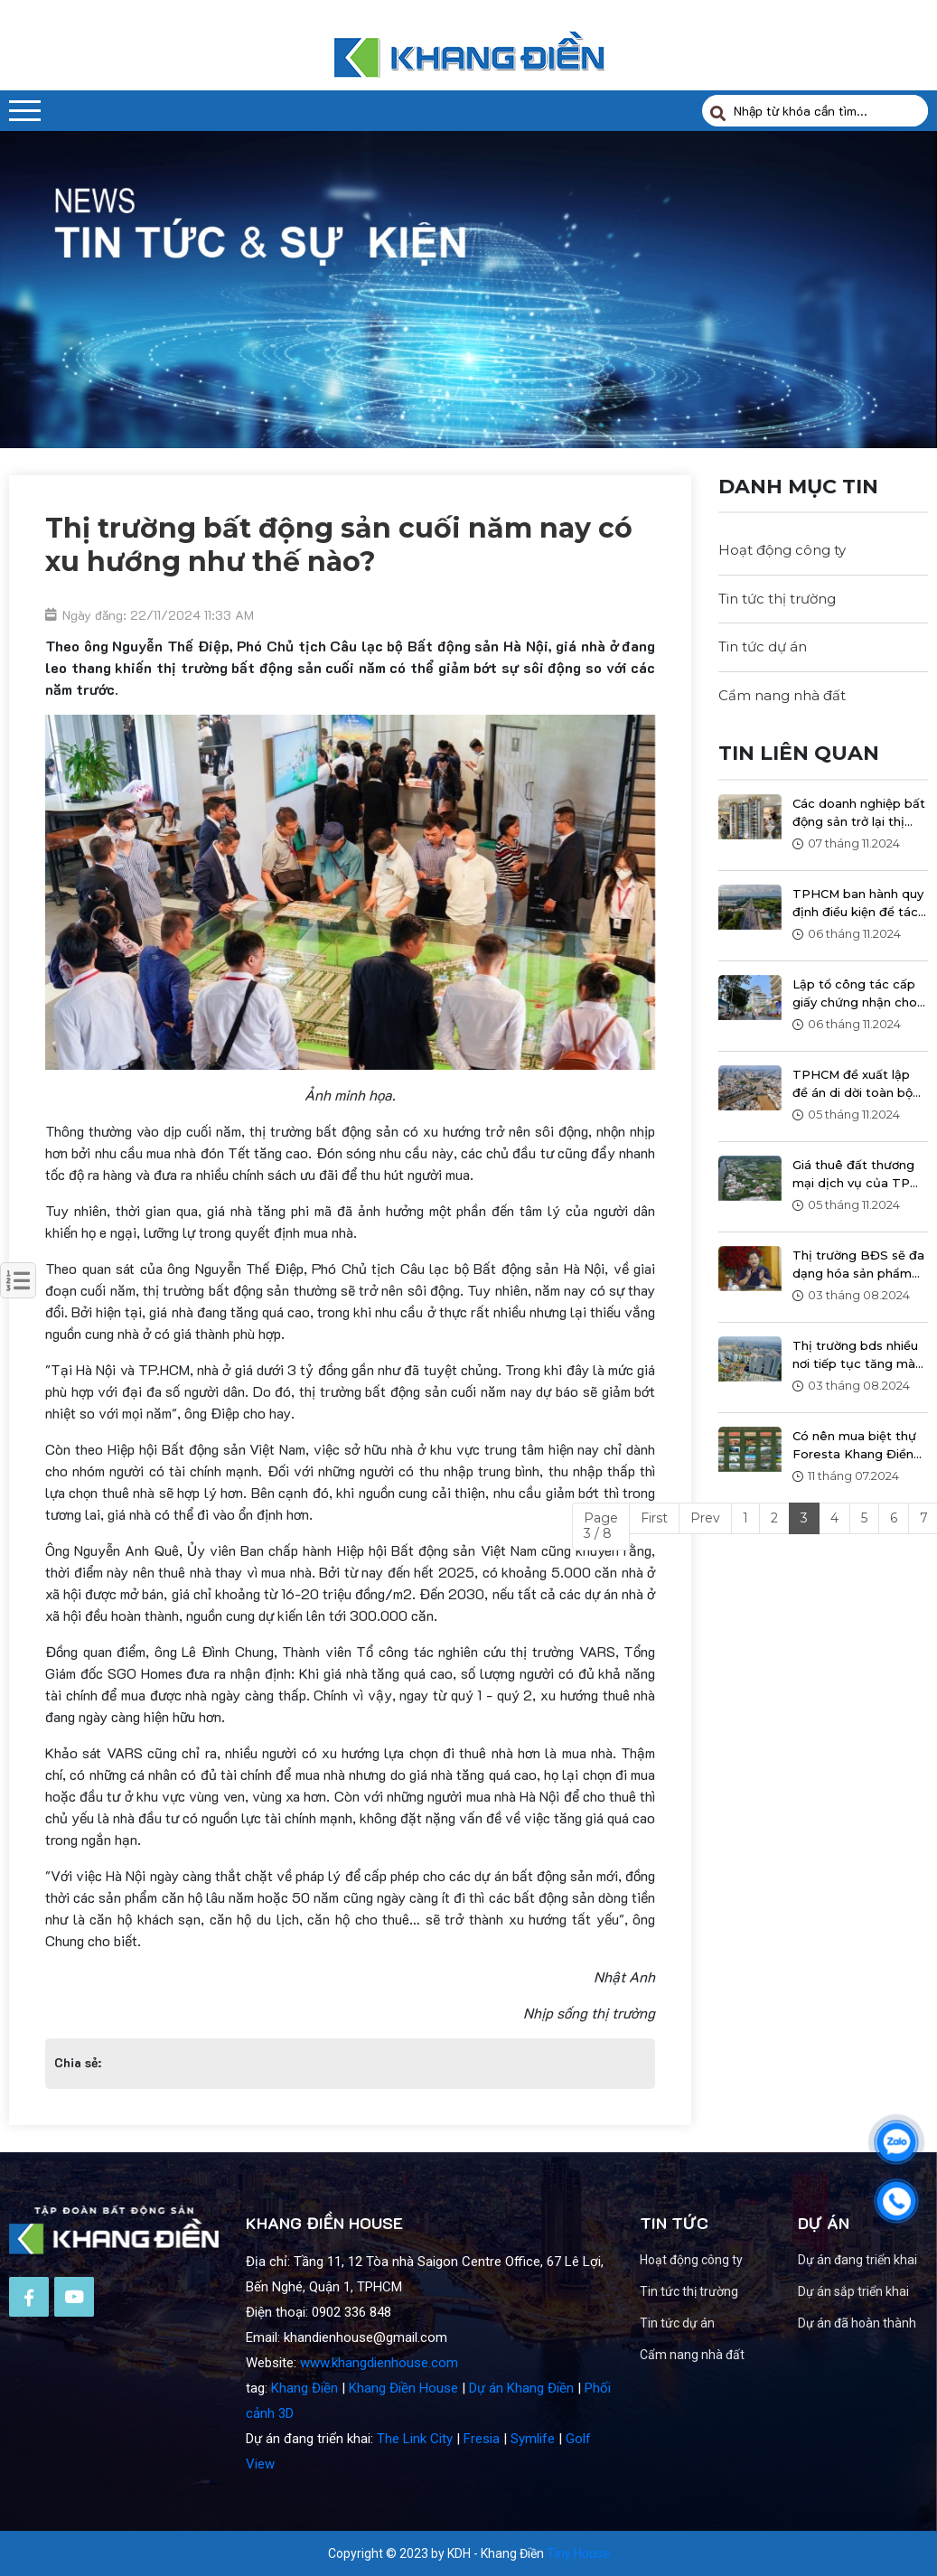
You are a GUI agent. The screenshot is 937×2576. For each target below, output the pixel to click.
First (654, 1518)
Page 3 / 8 (601, 1526)
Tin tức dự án (762, 646)
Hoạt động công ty (782, 549)
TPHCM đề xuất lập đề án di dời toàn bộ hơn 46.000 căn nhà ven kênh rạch (852, 1084)
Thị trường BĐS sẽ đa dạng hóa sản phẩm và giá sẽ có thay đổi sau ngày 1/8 (858, 1265)
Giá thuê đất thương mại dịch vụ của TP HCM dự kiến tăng (853, 1174)
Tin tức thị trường (777, 598)
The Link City (415, 2490)
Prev (705, 1518)
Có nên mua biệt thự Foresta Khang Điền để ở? (854, 1446)
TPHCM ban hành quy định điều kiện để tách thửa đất (858, 903)
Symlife (533, 2490)
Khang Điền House (403, 2439)
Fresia (482, 2490)
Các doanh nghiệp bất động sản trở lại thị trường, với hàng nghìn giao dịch (858, 813)
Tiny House (578, 2553)
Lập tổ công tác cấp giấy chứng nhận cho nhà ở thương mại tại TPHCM (854, 994)
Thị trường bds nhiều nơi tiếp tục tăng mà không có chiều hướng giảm (859, 1355)
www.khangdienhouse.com (379, 2414)
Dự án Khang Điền (521, 2439)
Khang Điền (304, 2439)
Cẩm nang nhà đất (782, 695)
